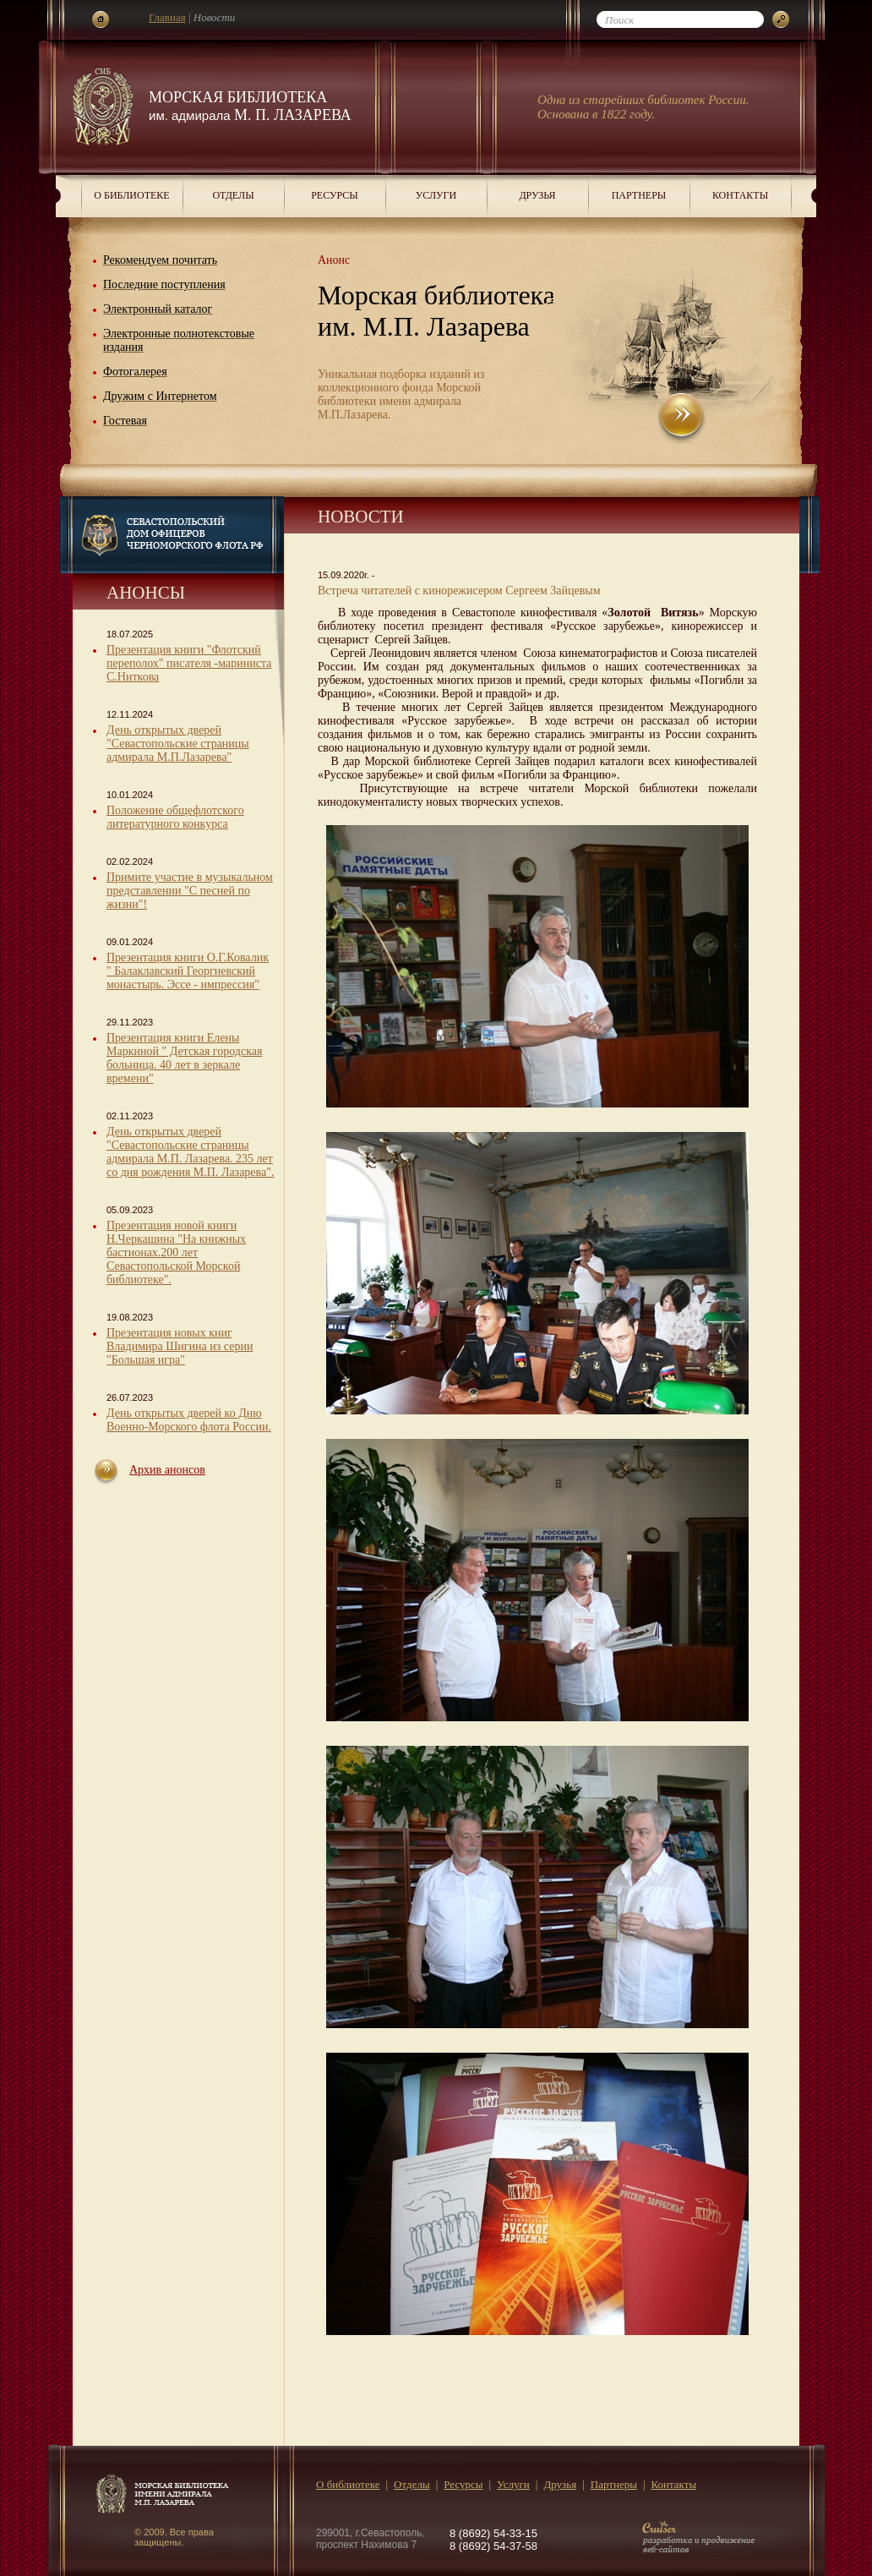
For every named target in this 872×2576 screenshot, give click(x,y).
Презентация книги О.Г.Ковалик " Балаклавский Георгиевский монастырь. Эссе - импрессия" (187, 971)
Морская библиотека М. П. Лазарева (250, 106)
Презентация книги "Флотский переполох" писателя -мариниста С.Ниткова (188, 663)
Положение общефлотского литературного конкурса (175, 817)
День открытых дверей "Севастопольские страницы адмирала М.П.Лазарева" (177, 743)
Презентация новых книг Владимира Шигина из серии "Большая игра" (179, 1346)
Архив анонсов (167, 1469)
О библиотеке (131, 195)
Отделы (232, 195)
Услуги (436, 195)
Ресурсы (334, 195)
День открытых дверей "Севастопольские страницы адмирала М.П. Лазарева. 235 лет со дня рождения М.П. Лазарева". (190, 1152)
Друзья (537, 195)
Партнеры (639, 195)
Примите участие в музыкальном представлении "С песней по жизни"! (189, 891)
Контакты (740, 195)
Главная (167, 17)
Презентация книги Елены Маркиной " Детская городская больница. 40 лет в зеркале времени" (184, 1058)
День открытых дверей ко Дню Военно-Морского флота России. (188, 1420)
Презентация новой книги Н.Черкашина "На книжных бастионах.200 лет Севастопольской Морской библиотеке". (176, 1252)
